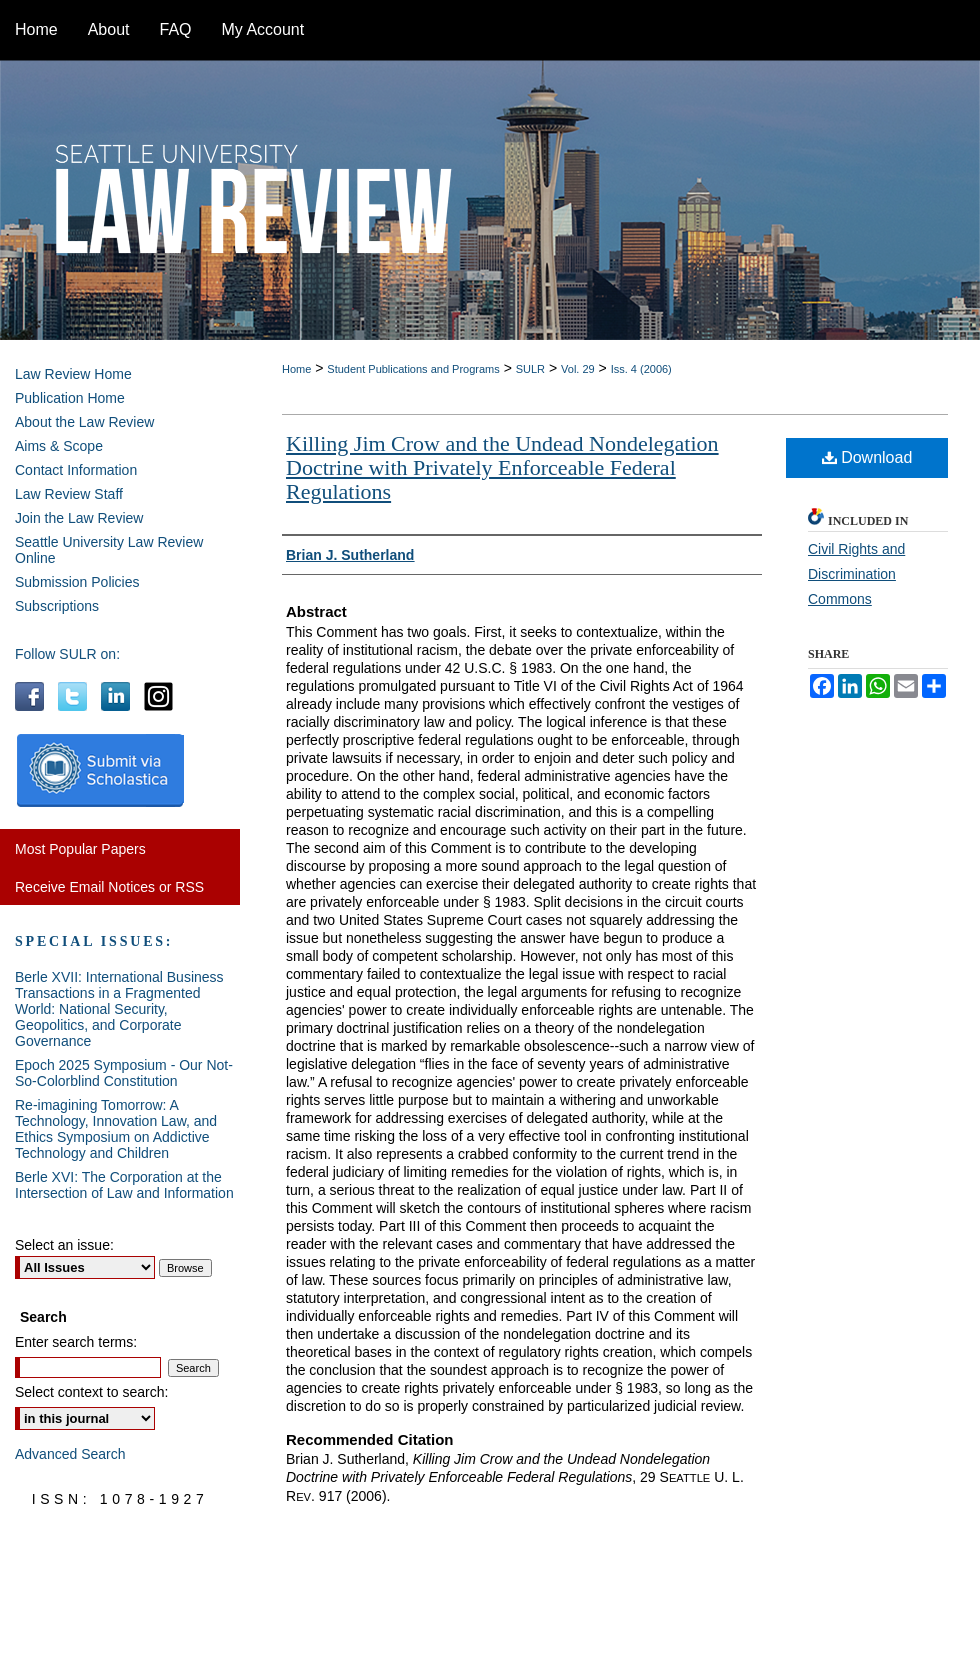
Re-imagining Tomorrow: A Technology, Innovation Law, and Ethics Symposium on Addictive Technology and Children (116, 1129)
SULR (530, 369)
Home (296, 369)
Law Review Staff (69, 494)
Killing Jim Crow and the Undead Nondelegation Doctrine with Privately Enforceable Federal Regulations (502, 467)
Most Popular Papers (80, 849)
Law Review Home (73, 374)
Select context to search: (91, 1392)
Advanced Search (70, 1454)
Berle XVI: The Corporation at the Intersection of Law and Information (124, 1185)
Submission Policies (77, 582)
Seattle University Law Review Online (109, 550)
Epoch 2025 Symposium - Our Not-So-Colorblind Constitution (124, 1073)
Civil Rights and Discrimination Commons (856, 574)
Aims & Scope (59, 446)
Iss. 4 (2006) (641, 369)
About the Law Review (84, 422)
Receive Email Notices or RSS (109, 887)
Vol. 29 (578, 369)
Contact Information (76, 470)
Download (867, 457)
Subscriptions (57, 606)
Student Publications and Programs (413, 369)
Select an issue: (64, 1245)
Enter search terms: (76, 1342)
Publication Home (70, 398)
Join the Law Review (79, 518)
